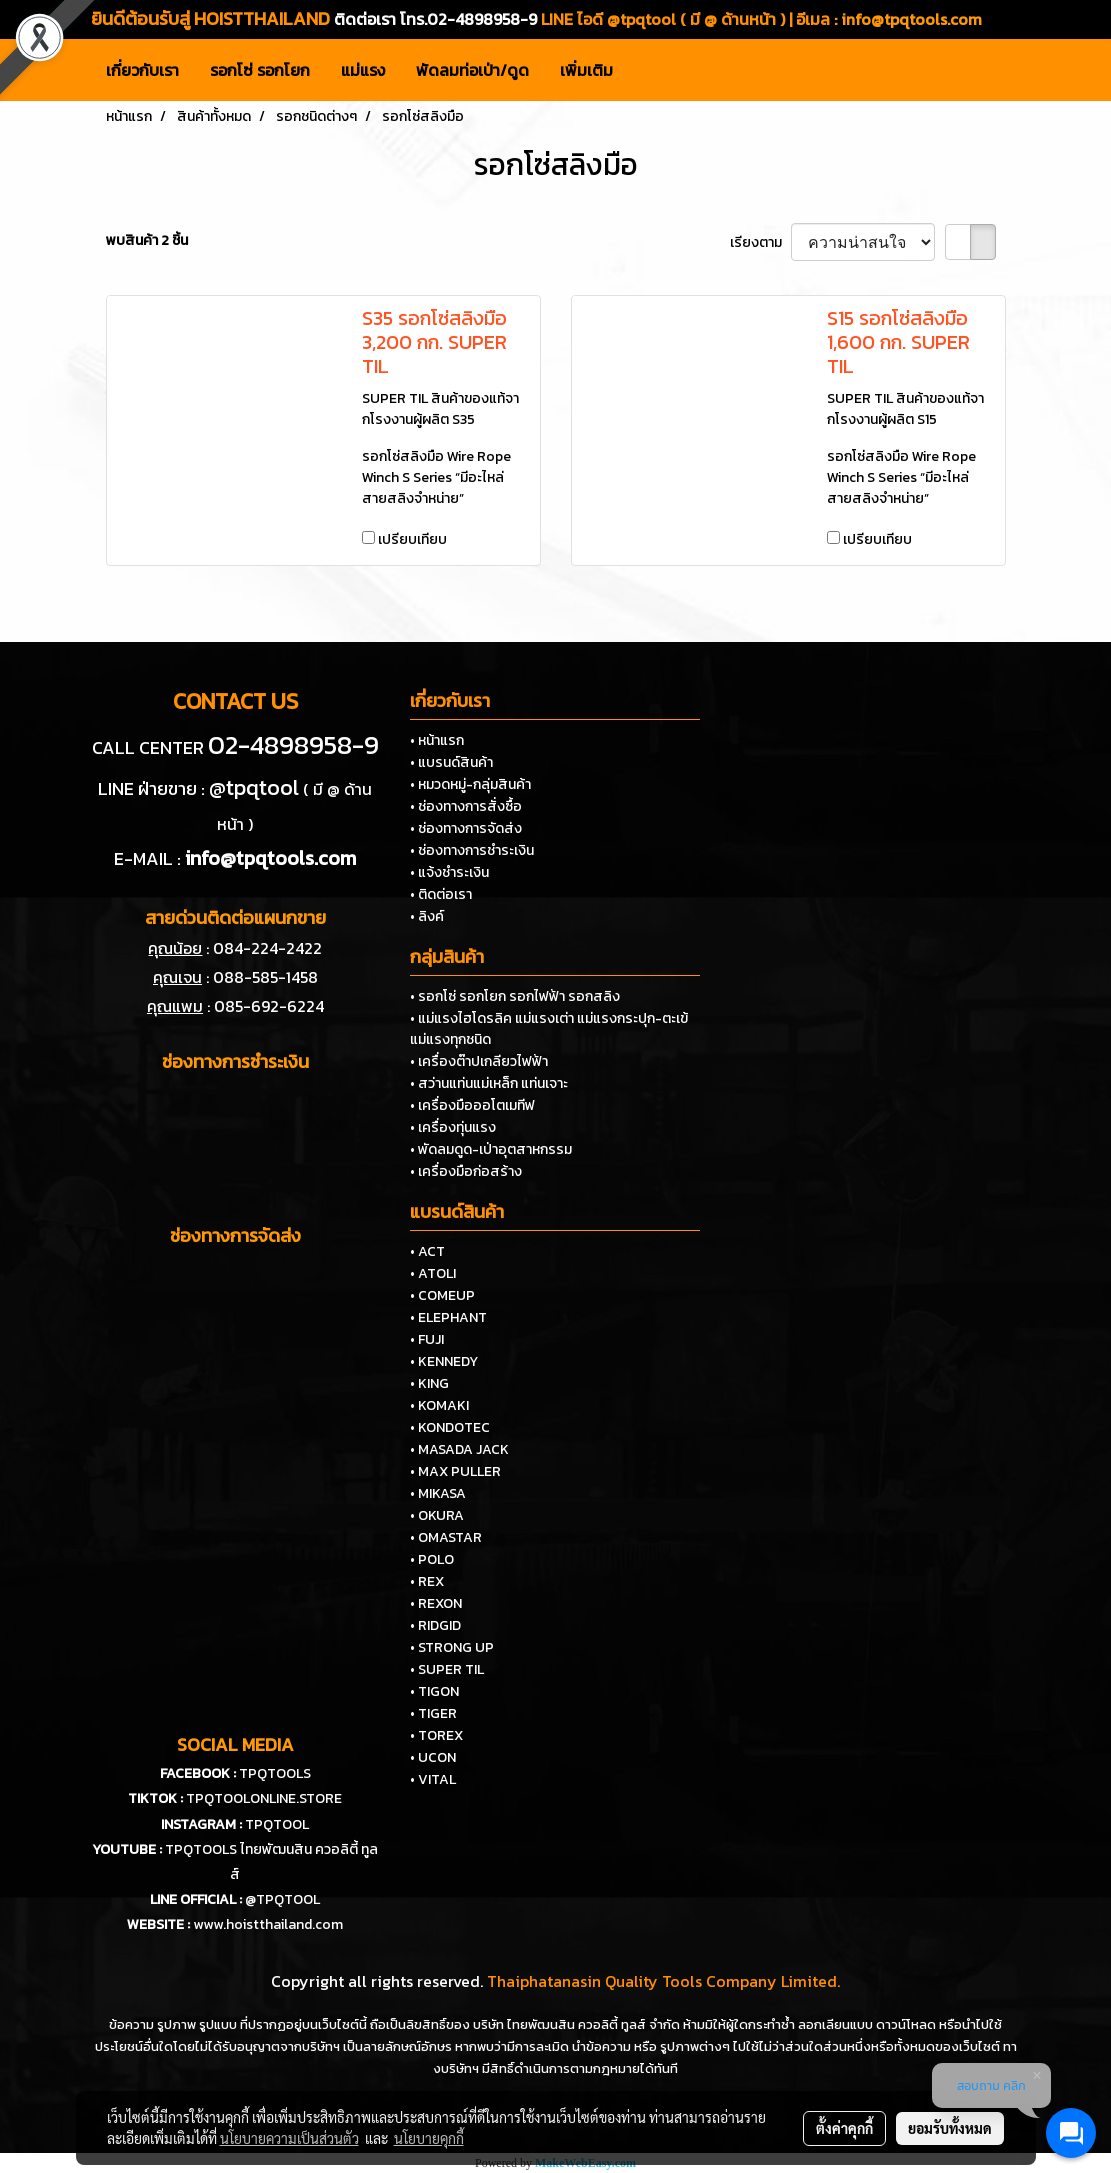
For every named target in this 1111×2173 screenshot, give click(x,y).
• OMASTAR (446, 1537)
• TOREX (436, 1735)
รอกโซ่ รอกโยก (260, 70)
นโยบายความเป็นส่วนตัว (289, 2138)
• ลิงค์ (427, 916)
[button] (646, 70)
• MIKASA (438, 1493)
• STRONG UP (452, 1647)
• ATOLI (433, 1273)
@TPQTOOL (282, 1899)
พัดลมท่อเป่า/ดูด (472, 70)
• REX (427, 1581)
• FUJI (427, 1339)
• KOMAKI (439, 1405)
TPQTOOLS (275, 1773)
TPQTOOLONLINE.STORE (264, 1798)
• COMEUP (442, 1295)
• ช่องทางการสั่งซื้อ (466, 806)
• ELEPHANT (448, 1317)
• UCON (433, 1757)
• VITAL (433, 1779)
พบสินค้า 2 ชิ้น (147, 240)
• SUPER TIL (447, 1669)
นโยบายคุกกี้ (429, 2138)
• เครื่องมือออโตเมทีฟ (472, 1105)
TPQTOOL (277, 1824)
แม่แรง (363, 70)
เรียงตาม (760, 242)
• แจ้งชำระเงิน (449, 872)
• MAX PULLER (455, 1471)
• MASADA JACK (459, 1449)
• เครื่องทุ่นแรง (453, 1127)
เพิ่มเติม (586, 70)
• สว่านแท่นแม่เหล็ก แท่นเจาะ (489, 1083)
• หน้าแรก (437, 740)
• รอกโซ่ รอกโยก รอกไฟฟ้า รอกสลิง (515, 996)
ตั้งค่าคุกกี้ (844, 2128)
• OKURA (437, 1515)
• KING (429, 1383)
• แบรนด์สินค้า (451, 762)
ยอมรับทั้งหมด (950, 2128)
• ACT (427, 1251)
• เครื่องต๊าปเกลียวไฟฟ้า (479, 1061)
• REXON (436, 1603)
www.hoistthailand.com (268, 1924)
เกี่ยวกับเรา (142, 70)
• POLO (432, 1559)
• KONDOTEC (450, 1427)
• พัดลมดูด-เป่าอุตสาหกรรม (491, 1149)
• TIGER (433, 1713)
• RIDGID (435, 1625)
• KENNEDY (444, 1361)
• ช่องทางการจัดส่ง (466, 828)
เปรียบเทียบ (412, 539)
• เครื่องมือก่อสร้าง (466, 1171)
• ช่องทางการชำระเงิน (472, 850)
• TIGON (434, 1691)
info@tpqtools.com (911, 19)
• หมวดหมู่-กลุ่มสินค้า (470, 784)
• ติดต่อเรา (441, 894)
